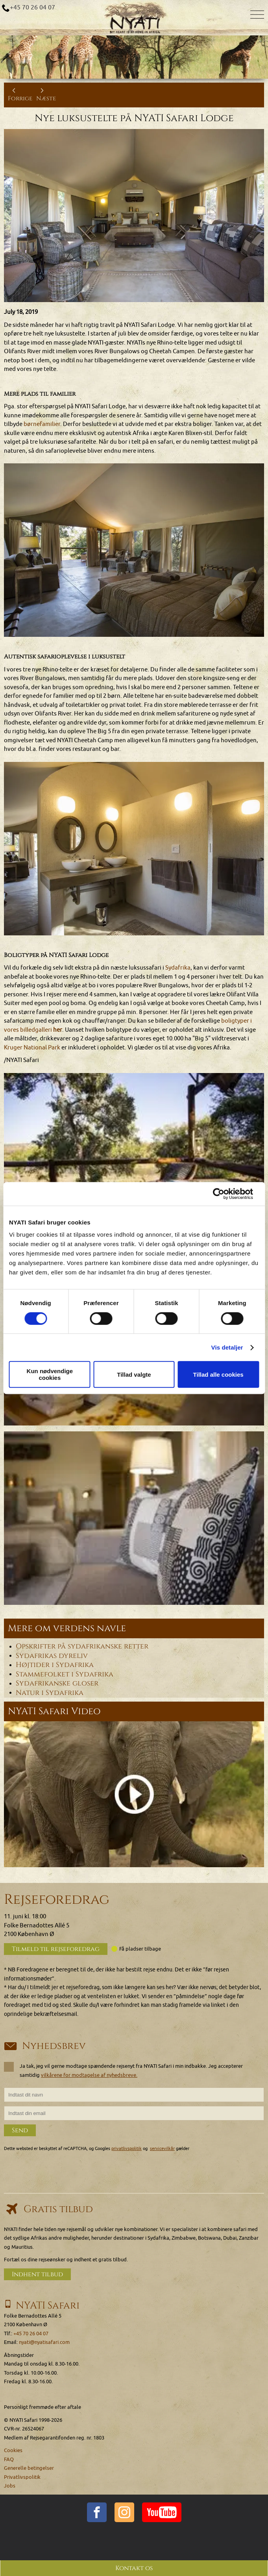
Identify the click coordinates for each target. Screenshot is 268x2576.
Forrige (20, 95)
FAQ (9, 2459)
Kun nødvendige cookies (50, 1374)
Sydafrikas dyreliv (52, 1655)
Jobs (9, 2485)
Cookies (13, 2450)
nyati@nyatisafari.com (44, 2342)
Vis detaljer (227, 1347)
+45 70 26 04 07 (32, 7)
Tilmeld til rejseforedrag (56, 1949)
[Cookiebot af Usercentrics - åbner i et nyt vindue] (224, 1194)
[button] (134, 1160)
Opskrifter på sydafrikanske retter (82, 1646)
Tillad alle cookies (218, 1374)
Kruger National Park (32, 1047)
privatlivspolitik (126, 2148)
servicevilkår (162, 2148)
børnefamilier (42, 424)
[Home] (134, 17)
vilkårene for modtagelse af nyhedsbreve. (89, 2075)
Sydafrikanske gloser (57, 1683)
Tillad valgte (134, 1374)
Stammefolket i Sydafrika (64, 1674)
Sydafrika (177, 968)
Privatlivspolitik (22, 2477)
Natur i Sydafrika (49, 1692)
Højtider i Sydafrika (55, 1665)
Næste (46, 95)
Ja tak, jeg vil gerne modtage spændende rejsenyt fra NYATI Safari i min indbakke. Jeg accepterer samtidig (123, 2070)
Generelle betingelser (29, 2468)
